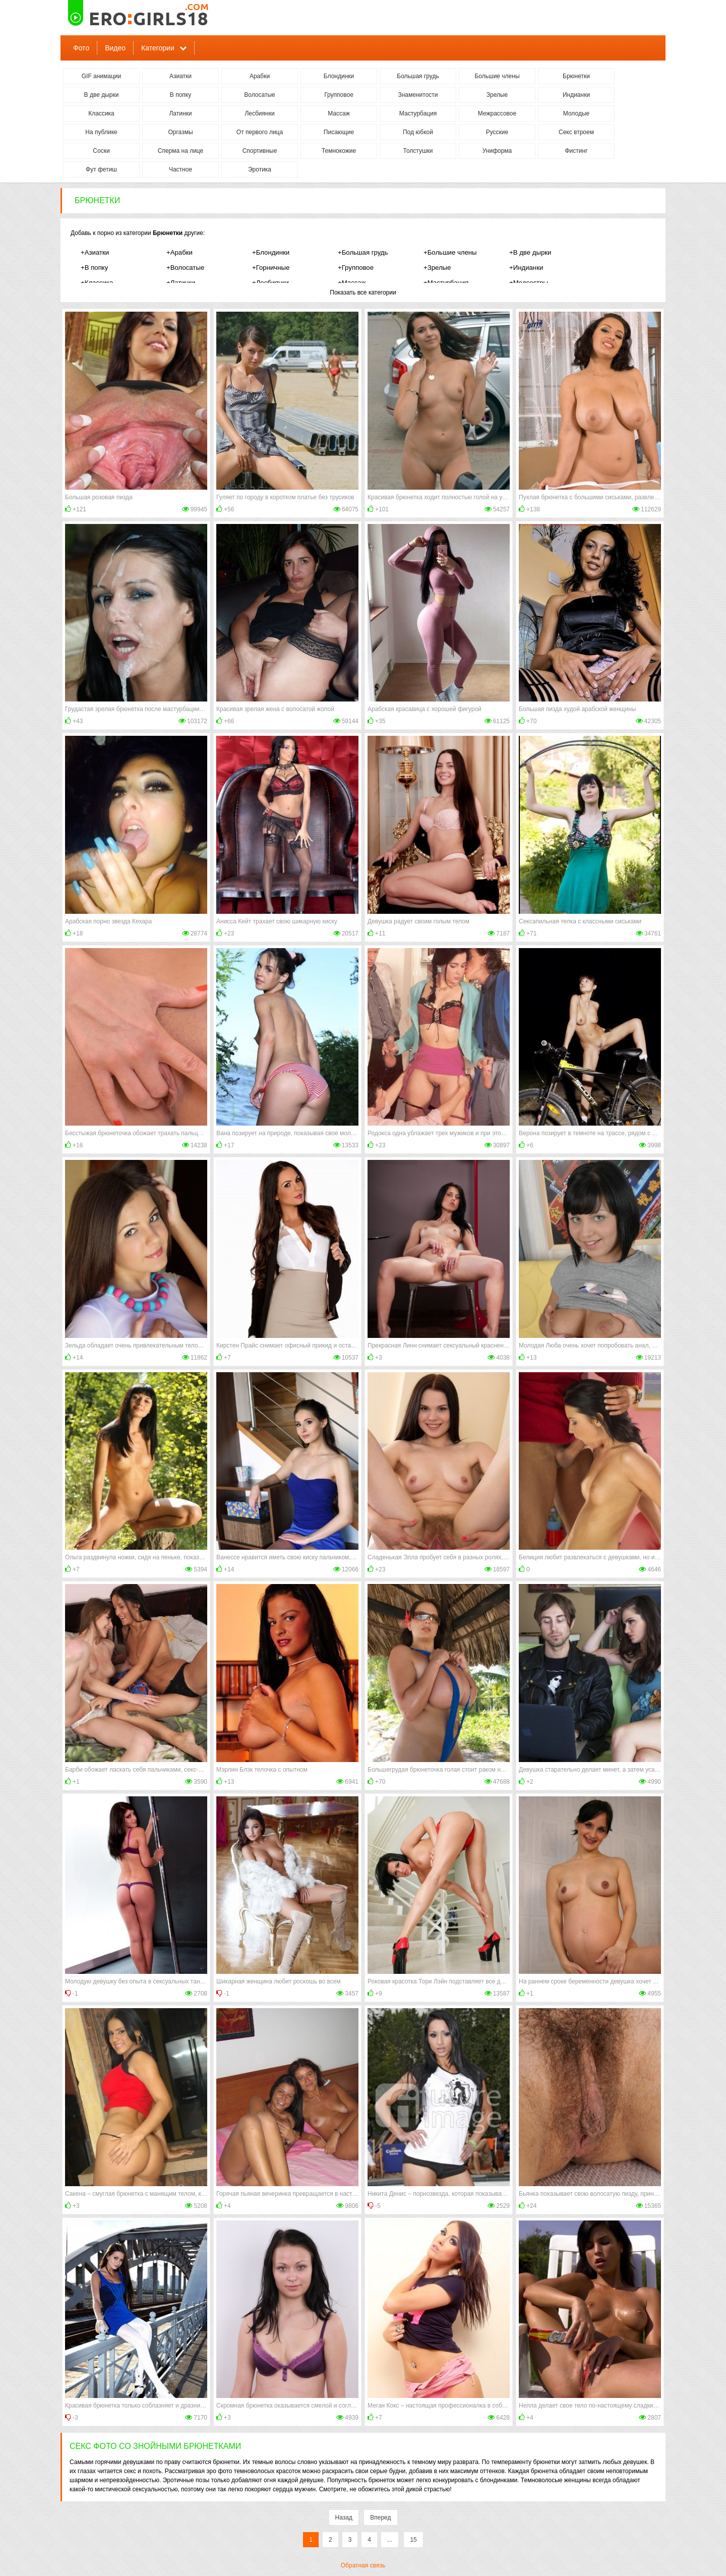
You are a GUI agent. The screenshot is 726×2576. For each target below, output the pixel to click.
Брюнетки (576, 76)
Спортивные (260, 150)
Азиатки (180, 76)
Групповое (338, 94)
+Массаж (352, 282)
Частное (180, 169)
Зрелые (497, 94)
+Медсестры (528, 282)
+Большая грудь (363, 252)
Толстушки (418, 150)
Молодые (576, 113)
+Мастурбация (446, 282)
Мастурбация (418, 113)
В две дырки (101, 94)
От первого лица (259, 132)
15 (413, 2539)
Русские (497, 132)
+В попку (94, 267)
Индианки (576, 94)
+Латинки (180, 282)
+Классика (97, 282)
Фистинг (576, 150)
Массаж (339, 113)
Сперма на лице (181, 150)
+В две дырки (530, 252)
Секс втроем (576, 132)
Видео (115, 48)
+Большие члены (450, 252)
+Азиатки (95, 252)
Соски (101, 150)
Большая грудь (418, 76)
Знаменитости (418, 94)
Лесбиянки (259, 113)
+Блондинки (270, 252)
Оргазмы (180, 132)
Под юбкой (418, 132)
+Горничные (270, 267)
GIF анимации (102, 76)
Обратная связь (363, 2565)
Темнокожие (339, 150)
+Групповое (356, 267)
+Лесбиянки (270, 282)
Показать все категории (363, 292)
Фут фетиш (101, 169)
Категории (157, 48)
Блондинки (339, 76)
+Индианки (526, 267)
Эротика (259, 169)
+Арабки (179, 252)
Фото (81, 48)
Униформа (497, 150)
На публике (101, 132)
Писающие (339, 132)
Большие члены (496, 76)
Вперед (380, 2517)
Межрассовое (497, 113)
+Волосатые (185, 267)
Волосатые (259, 94)
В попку (180, 94)
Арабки (260, 76)
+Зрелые (437, 267)
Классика (101, 113)
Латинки (180, 113)
